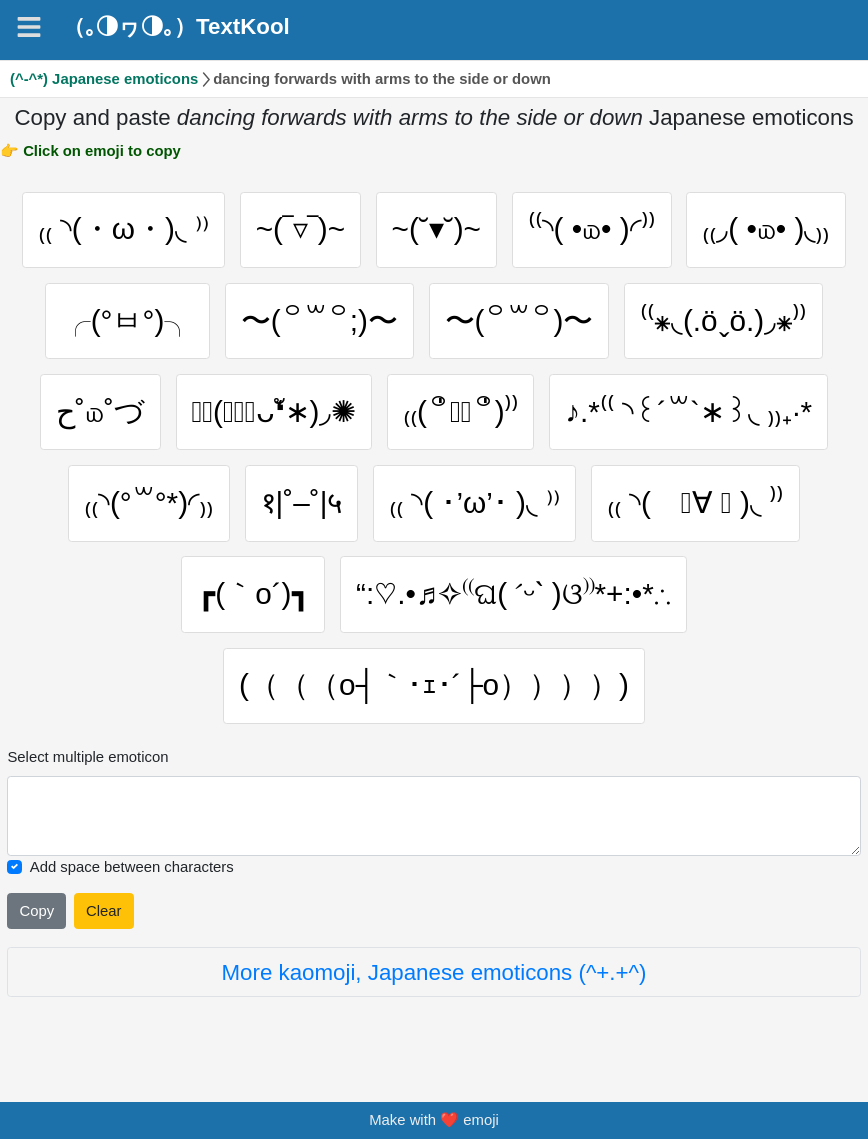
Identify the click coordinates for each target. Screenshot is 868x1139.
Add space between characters (132, 867)
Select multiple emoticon (87, 757)
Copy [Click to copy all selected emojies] (37, 911)
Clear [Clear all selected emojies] (104, 911)
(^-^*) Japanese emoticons (104, 79)
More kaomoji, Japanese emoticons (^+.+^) (434, 972)
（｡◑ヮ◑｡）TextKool (176, 27)
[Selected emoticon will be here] (433, 816)
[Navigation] (29, 27)
